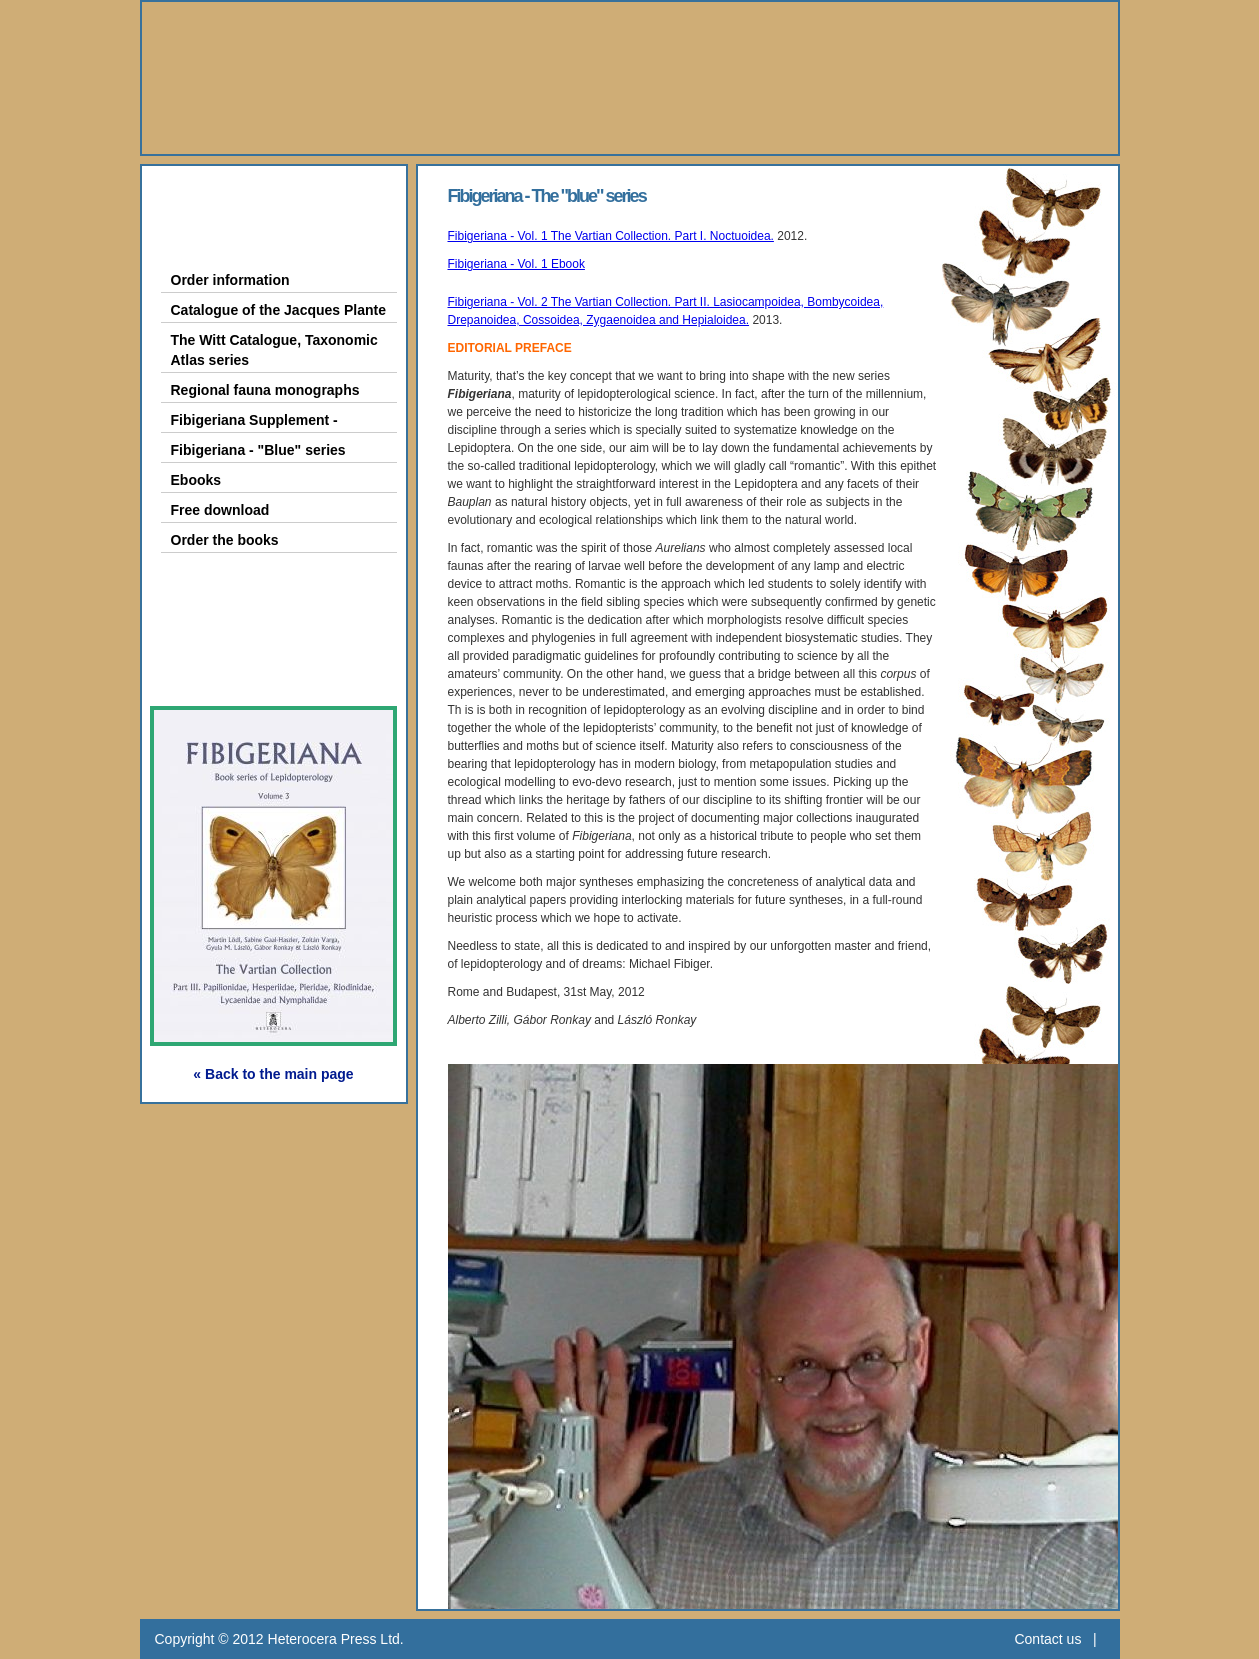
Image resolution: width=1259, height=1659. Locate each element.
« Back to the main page (273, 1074)
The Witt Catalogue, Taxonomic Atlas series (274, 350)
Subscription (237, 670)
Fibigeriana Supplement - (254, 420)
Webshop (221, 624)
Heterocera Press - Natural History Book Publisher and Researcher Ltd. (630, 78)
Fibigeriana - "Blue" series (258, 450)
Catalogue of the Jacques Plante (279, 310)
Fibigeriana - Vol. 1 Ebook (516, 264)
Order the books (225, 540)
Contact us (1047, 1639)
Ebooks (196, 480)
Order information (230, 280)
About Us (220, 196)
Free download (220, 510)
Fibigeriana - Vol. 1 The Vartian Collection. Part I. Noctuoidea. (611, 236)
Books (204, 242)
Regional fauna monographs (265, 390)
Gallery (209, 578)
